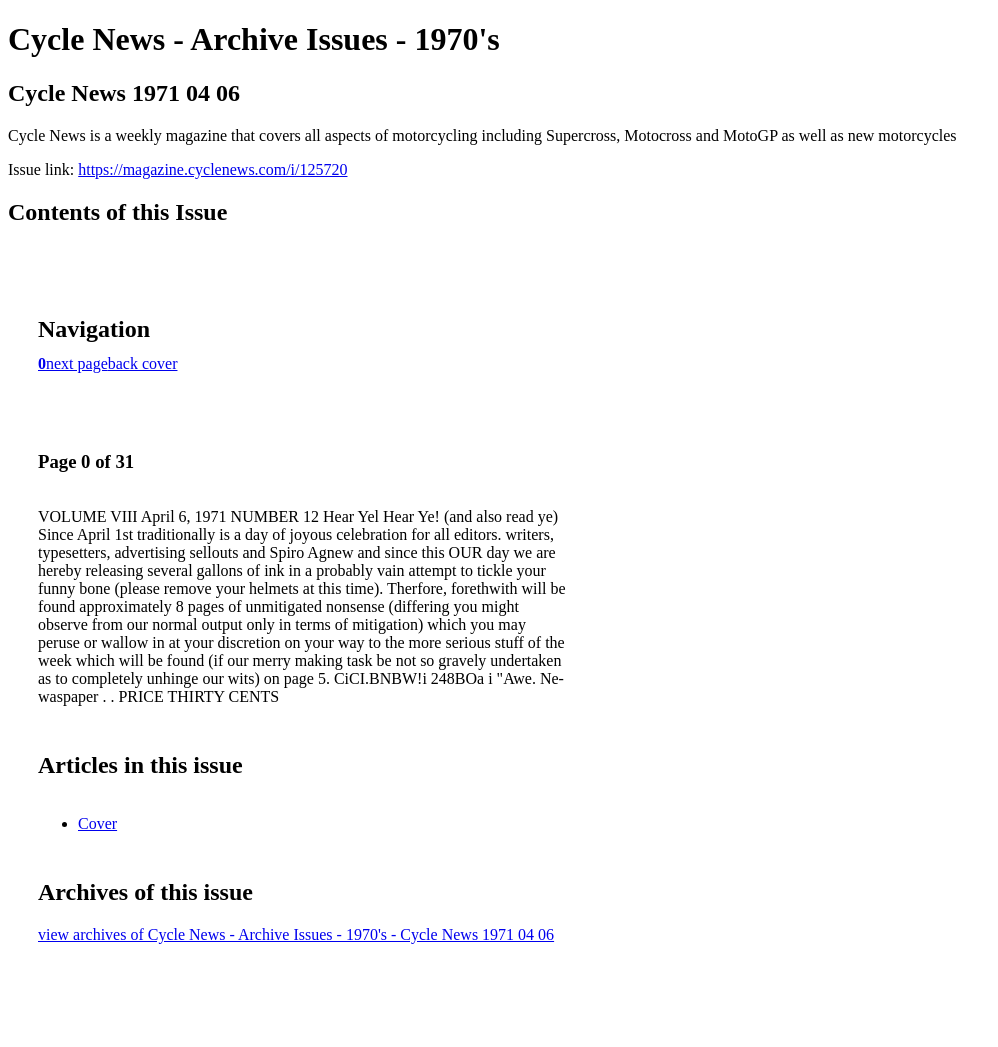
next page (77, 363)
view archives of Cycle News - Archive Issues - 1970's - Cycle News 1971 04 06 (296, 934)
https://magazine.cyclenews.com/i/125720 (212, 169)
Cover (97, 823)
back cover (143, 363)
